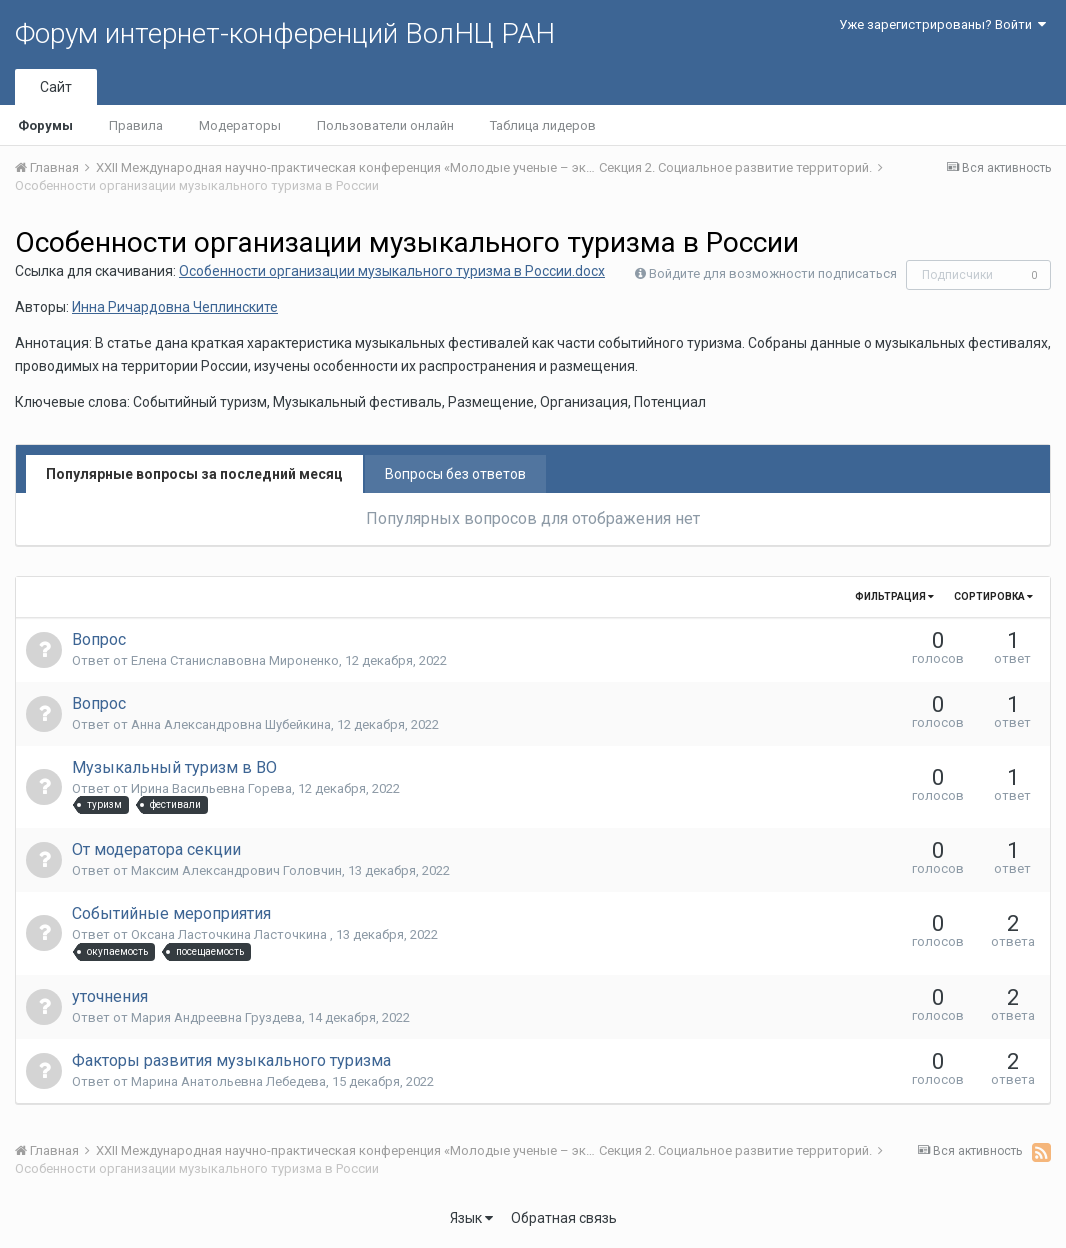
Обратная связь (564, 1218)
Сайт (56, 87)
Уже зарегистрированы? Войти (942, 24)
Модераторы (240, 125)
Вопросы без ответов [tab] (455, 474)
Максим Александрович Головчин (236, 870)
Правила (136, 125)
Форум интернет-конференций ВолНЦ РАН (285, 33)
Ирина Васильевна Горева (211, 788)
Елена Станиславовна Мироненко (235, 660)
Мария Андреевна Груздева (216, 1017)
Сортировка (993, 596)
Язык (471, 1218)
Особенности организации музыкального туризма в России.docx (392, 271)
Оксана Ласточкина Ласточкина (230, 934)
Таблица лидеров (543, 125)
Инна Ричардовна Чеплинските (175, 307)
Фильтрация (894, 596)
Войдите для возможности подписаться (773, 273)
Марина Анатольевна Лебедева (228, 1081)
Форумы (45, 125)
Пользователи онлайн (385, 125)
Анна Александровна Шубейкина (231, 724)
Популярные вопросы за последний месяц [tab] (194, 474)
